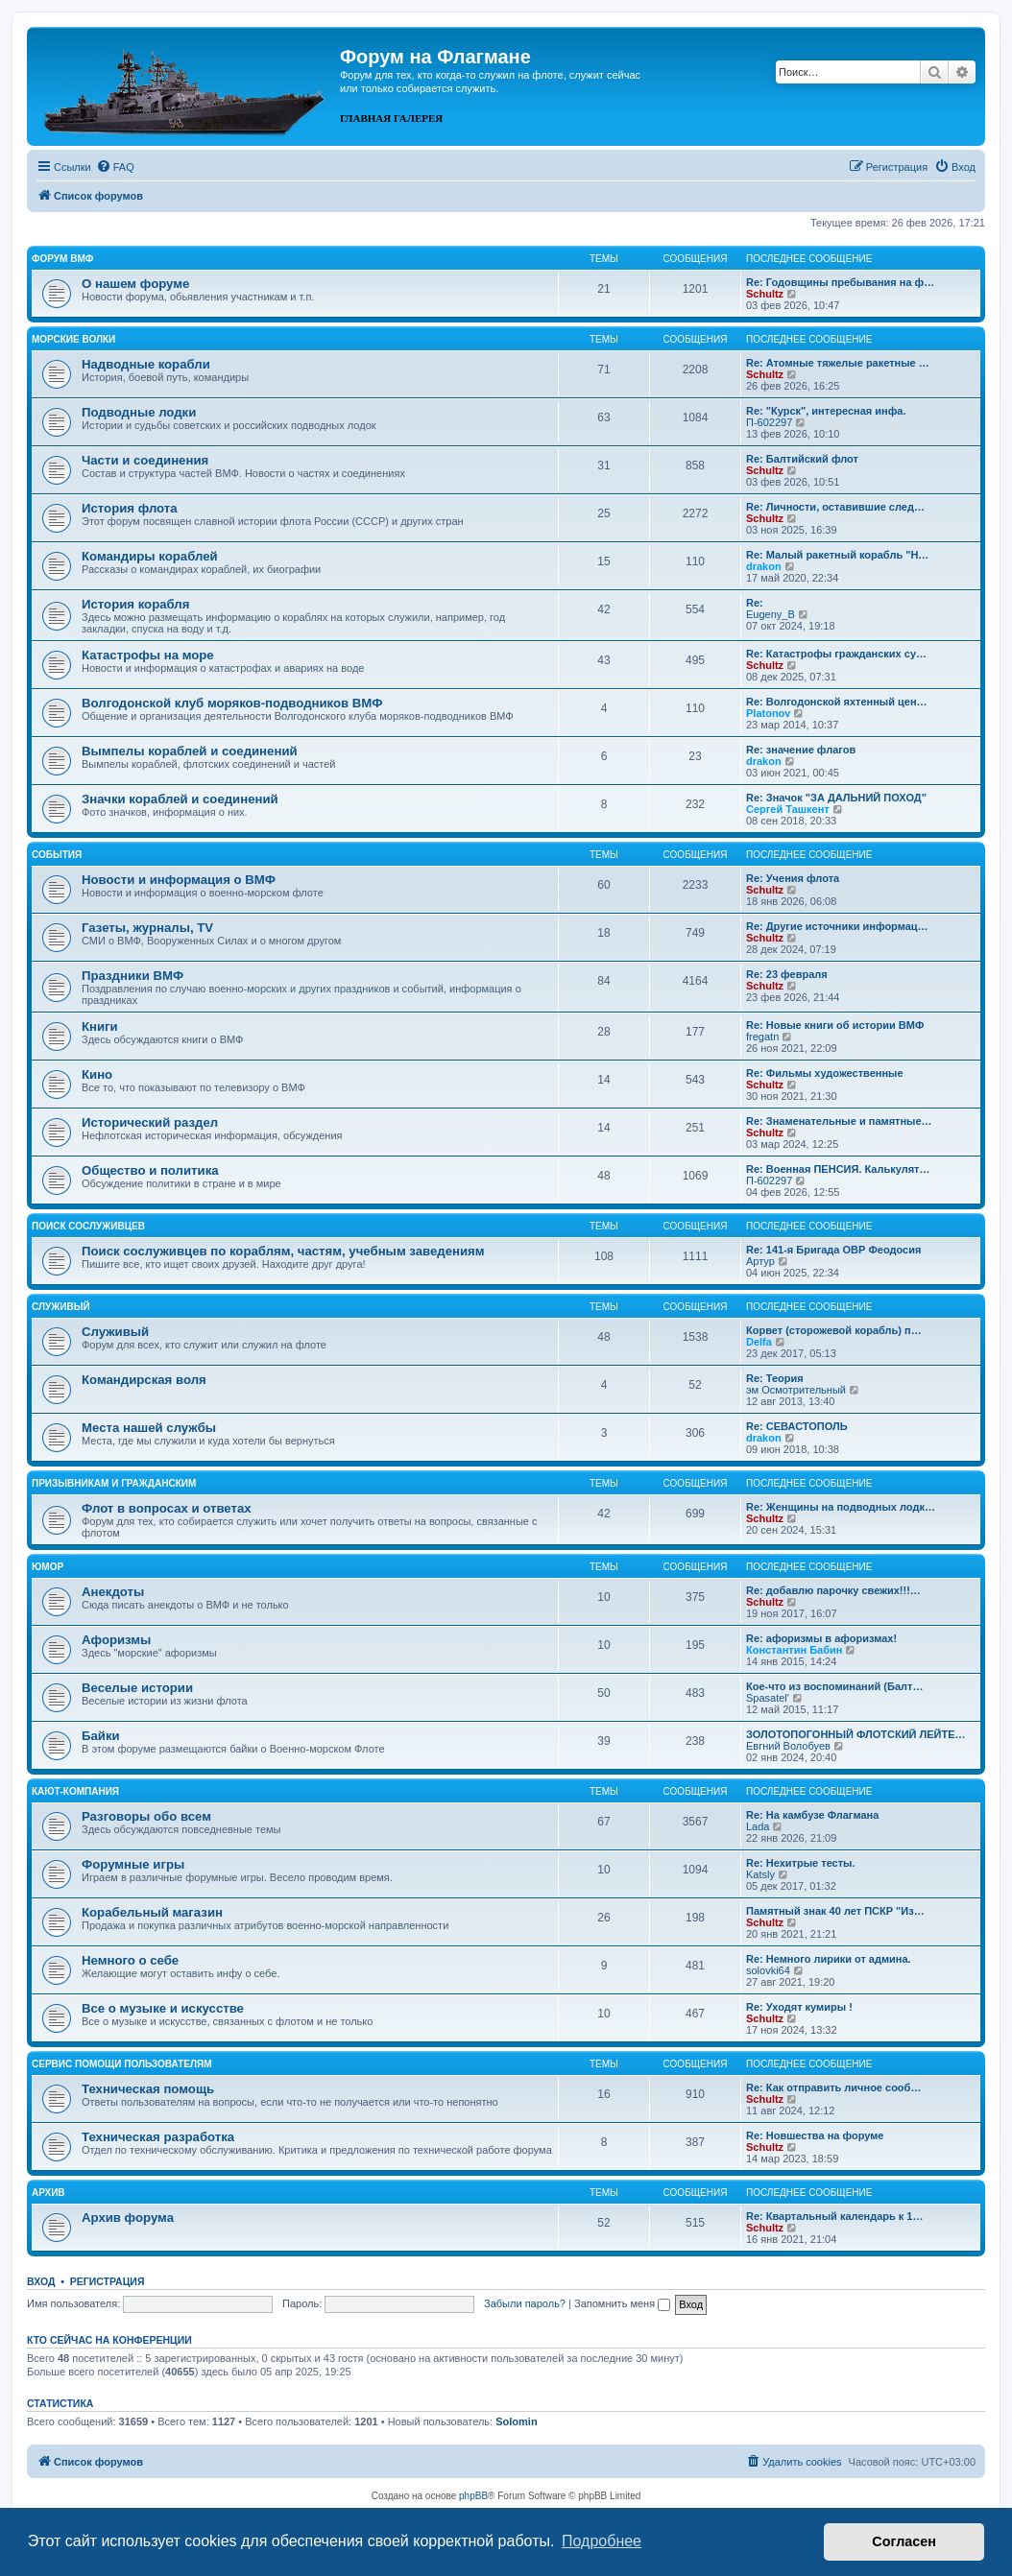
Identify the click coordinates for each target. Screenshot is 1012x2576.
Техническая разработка (158, 2137)
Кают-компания (75, 1791)
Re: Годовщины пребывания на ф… (840, 282)
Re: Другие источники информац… (837, 926)
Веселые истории (137, 1688)
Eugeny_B (770, 614)
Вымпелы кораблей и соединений (190, 751)
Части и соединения (145, 460)
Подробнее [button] (601, 2541)
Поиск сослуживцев (88, 1226)
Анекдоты (113, 1592)
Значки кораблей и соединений (180, 799)
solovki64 (768, 1970)
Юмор (47, 1567)
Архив (48, 2192)
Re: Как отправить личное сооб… (833, 2087)
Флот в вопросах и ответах (167, 1508)
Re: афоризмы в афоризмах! (821, 1638)
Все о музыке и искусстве (163, 2008)
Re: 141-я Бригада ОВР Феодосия (833, 1249)
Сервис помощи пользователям (122, 2064)
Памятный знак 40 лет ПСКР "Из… (835, 1911)
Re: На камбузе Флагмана (812, 1815)
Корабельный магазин (152, 1912)
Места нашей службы (149, 1427)
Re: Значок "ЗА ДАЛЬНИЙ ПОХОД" (836, 797)
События (57, 854)
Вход (41, 2281)
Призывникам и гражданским (114, 1483)
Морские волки (73, 339)
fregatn (762, 1036)
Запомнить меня (622, 2303)
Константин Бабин (794, 1650)
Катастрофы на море (148, 655)
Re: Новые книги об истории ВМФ (835, 1025)
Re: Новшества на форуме (814, 2135)
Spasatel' (767, 1698)
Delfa (759, 1342)
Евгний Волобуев (788, 1746)
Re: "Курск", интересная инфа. (826, 411)
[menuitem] (115, 167)
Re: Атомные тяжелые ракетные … (837, 363)
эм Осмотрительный (796, 1389)
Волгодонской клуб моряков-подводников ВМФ (232, 703)
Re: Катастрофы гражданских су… (836, 653)
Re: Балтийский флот (802, 459)
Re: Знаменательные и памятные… (839, 1121)
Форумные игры (133, 1864)
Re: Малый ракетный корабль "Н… (837, 555)
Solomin (516, 2421)
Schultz (764, 293)
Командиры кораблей (150, 556)
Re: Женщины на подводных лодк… (840, 1507)
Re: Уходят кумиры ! (799, 2007)
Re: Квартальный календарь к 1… (834, 2216)
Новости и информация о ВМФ (179, 879)
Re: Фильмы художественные (825, 1073)
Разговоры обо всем (146, 1816)
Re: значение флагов (800, 749)
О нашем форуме (135, 283)
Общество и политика (150, 1170)
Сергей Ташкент (788, 809)
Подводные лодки (139, 412)
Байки (101, 1736)
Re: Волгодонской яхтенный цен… (837, 701)
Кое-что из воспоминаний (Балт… (834, 1686)
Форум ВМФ (62, 258)
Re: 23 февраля (787, 974)
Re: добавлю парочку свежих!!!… (833, 1590)
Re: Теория (775, 1378)
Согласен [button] (904, 2541)
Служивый (61, 1306)
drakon (764, 566)
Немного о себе (130, 1960)
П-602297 (769, 422)
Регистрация (107, 2281)
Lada (757, 1826)
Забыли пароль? (525, 2303)
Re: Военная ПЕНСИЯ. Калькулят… (838, 1169)
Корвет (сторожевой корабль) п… (834, 1330)
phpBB (473, 2496)
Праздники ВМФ (132, 975)
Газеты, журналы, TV (147, 927)
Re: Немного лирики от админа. (828, 1959)
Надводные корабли (146, 364)
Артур (760, 1261)
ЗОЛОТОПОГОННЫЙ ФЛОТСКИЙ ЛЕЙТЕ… (856, 1734)
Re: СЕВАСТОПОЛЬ (797, 1426)
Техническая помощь (148, 2089)
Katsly (760, 1874)
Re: (754, 602)
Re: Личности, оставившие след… (835, 507)
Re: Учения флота (792, 878)
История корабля (135, 604)
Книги (100, 1026)
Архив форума (128, 2217)
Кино (97, 1074)
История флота (130, 508)
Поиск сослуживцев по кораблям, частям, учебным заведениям (283, 1251)
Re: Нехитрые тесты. (800, 1863)
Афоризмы (116, 1640)
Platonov (768, 713)
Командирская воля (144, 1379)
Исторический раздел (150, 1122)
